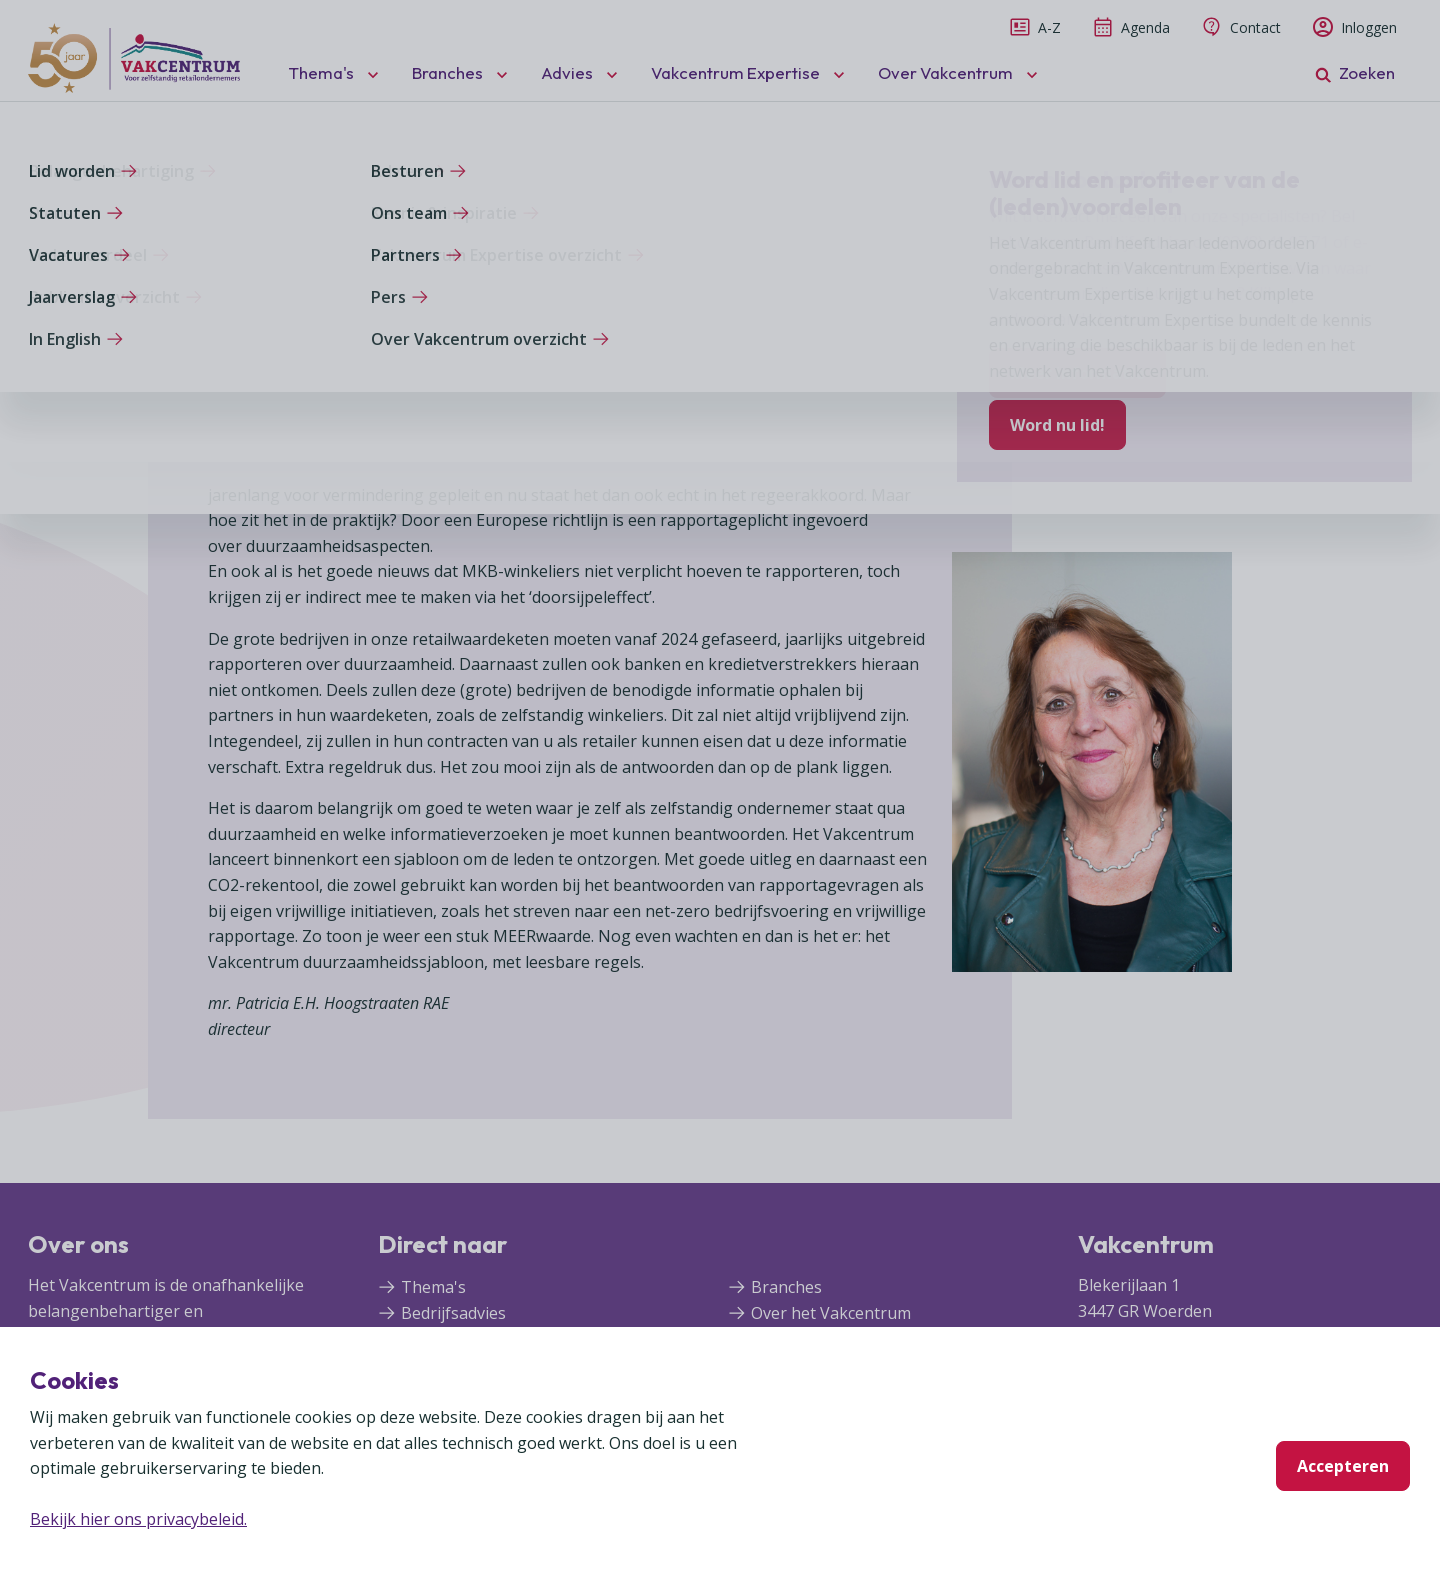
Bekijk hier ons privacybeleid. (138, 1519)
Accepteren (1343, 1466)
